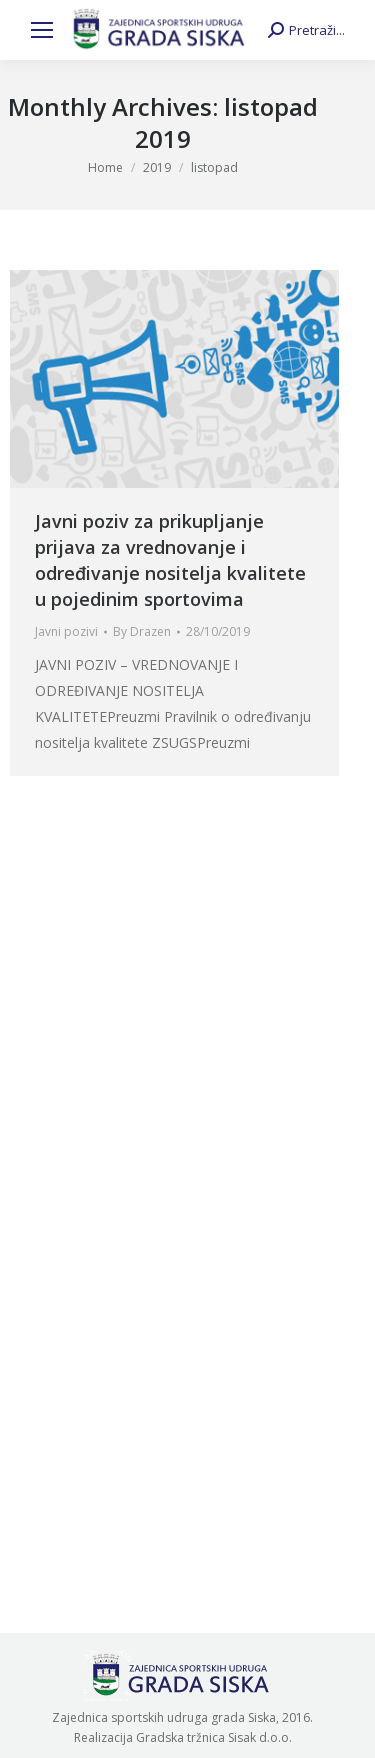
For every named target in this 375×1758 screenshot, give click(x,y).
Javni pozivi (66, 631)
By (142, 631)
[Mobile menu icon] (42, 30)
